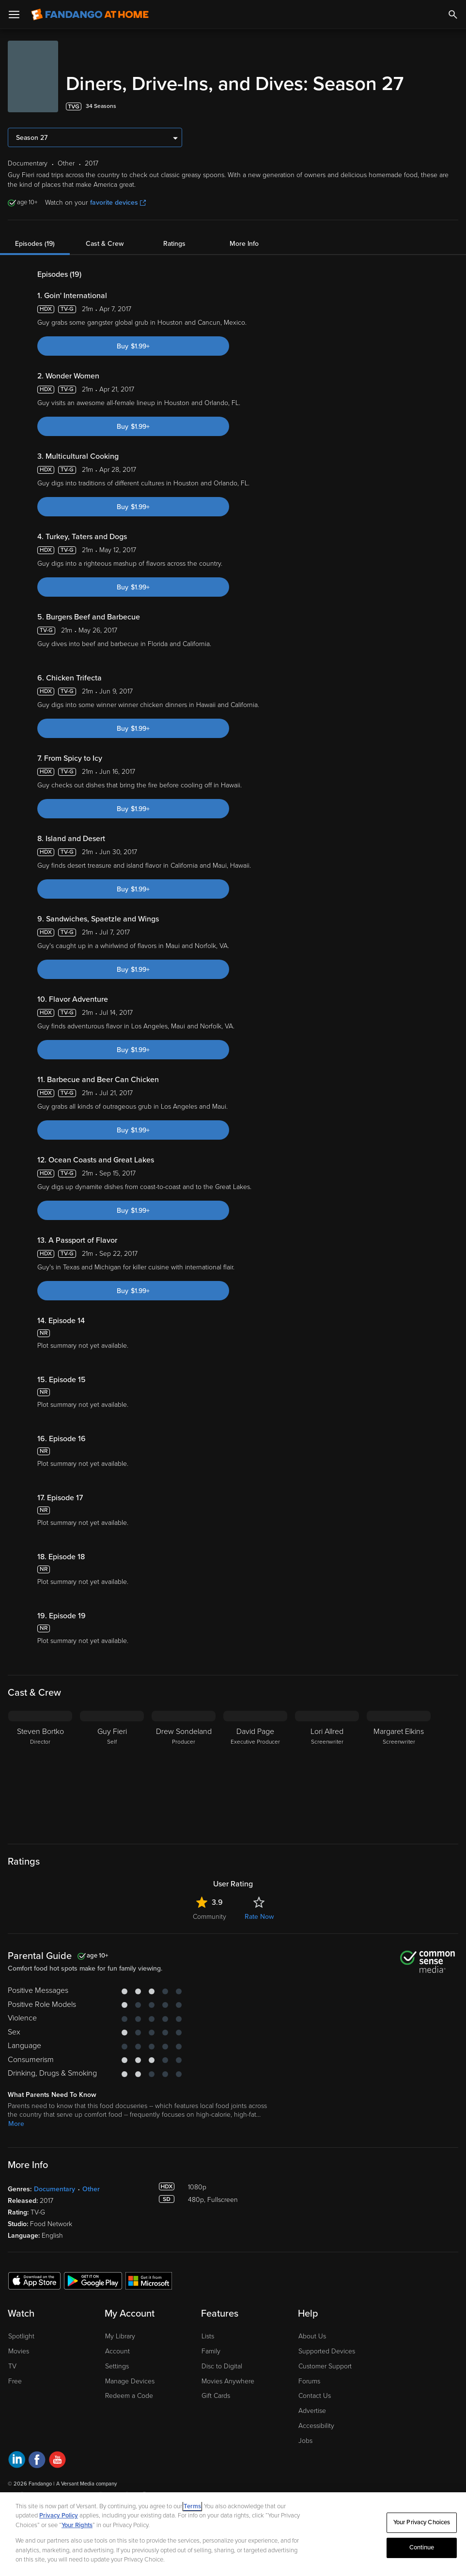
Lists (208, 2336)
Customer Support (325, 2366)
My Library (120, 2336)
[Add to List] (453, 106)
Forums (309, 2381)
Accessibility (316, 2426)
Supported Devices (326, 2351)
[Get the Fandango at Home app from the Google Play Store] (93, 2280)
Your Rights (77, 2525)
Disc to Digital (222, 2366)
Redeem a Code (129, 2396)
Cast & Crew (105, 244)
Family (211, 2351)
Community (209, 1917)
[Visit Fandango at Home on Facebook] (37, 2461)
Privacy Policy (58, 2515)
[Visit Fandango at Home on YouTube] (57, 2461)
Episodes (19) (35, 244)
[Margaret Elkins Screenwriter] (398, 1771)
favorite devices (118, 202)
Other (91, 2189)
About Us (312, 2336)
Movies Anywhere (228, 2381)
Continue (422, 2547)
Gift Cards (216, 2396)
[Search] (453, 14)
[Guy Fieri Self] (111, 1771)
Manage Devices (130, 2381)
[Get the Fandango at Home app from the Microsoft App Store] (148, 2280)
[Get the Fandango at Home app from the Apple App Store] (34, 2280)
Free (15, 2381)
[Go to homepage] (90, 14)
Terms (192, 2506)
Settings (117, 2366)
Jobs (305, 2441)
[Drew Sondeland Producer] (183, 1771)
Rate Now (259, 1917)
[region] (233, 2534)
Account (117, 2351)
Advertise (312, 2411)
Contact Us (314, 2396)
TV (12, 2366)
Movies (18, 2351)
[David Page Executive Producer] (255, 1771)
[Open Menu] (14, 14)
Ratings (174, 244)
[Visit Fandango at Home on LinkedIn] (17, 2461)
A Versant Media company (86, 2484)
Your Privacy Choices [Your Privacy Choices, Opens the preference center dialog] (421, 2522)
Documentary (54, 2189)
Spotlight (21, 2336)
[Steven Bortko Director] (40, 1771)
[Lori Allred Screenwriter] (327, 1771)
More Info (244, 244)
